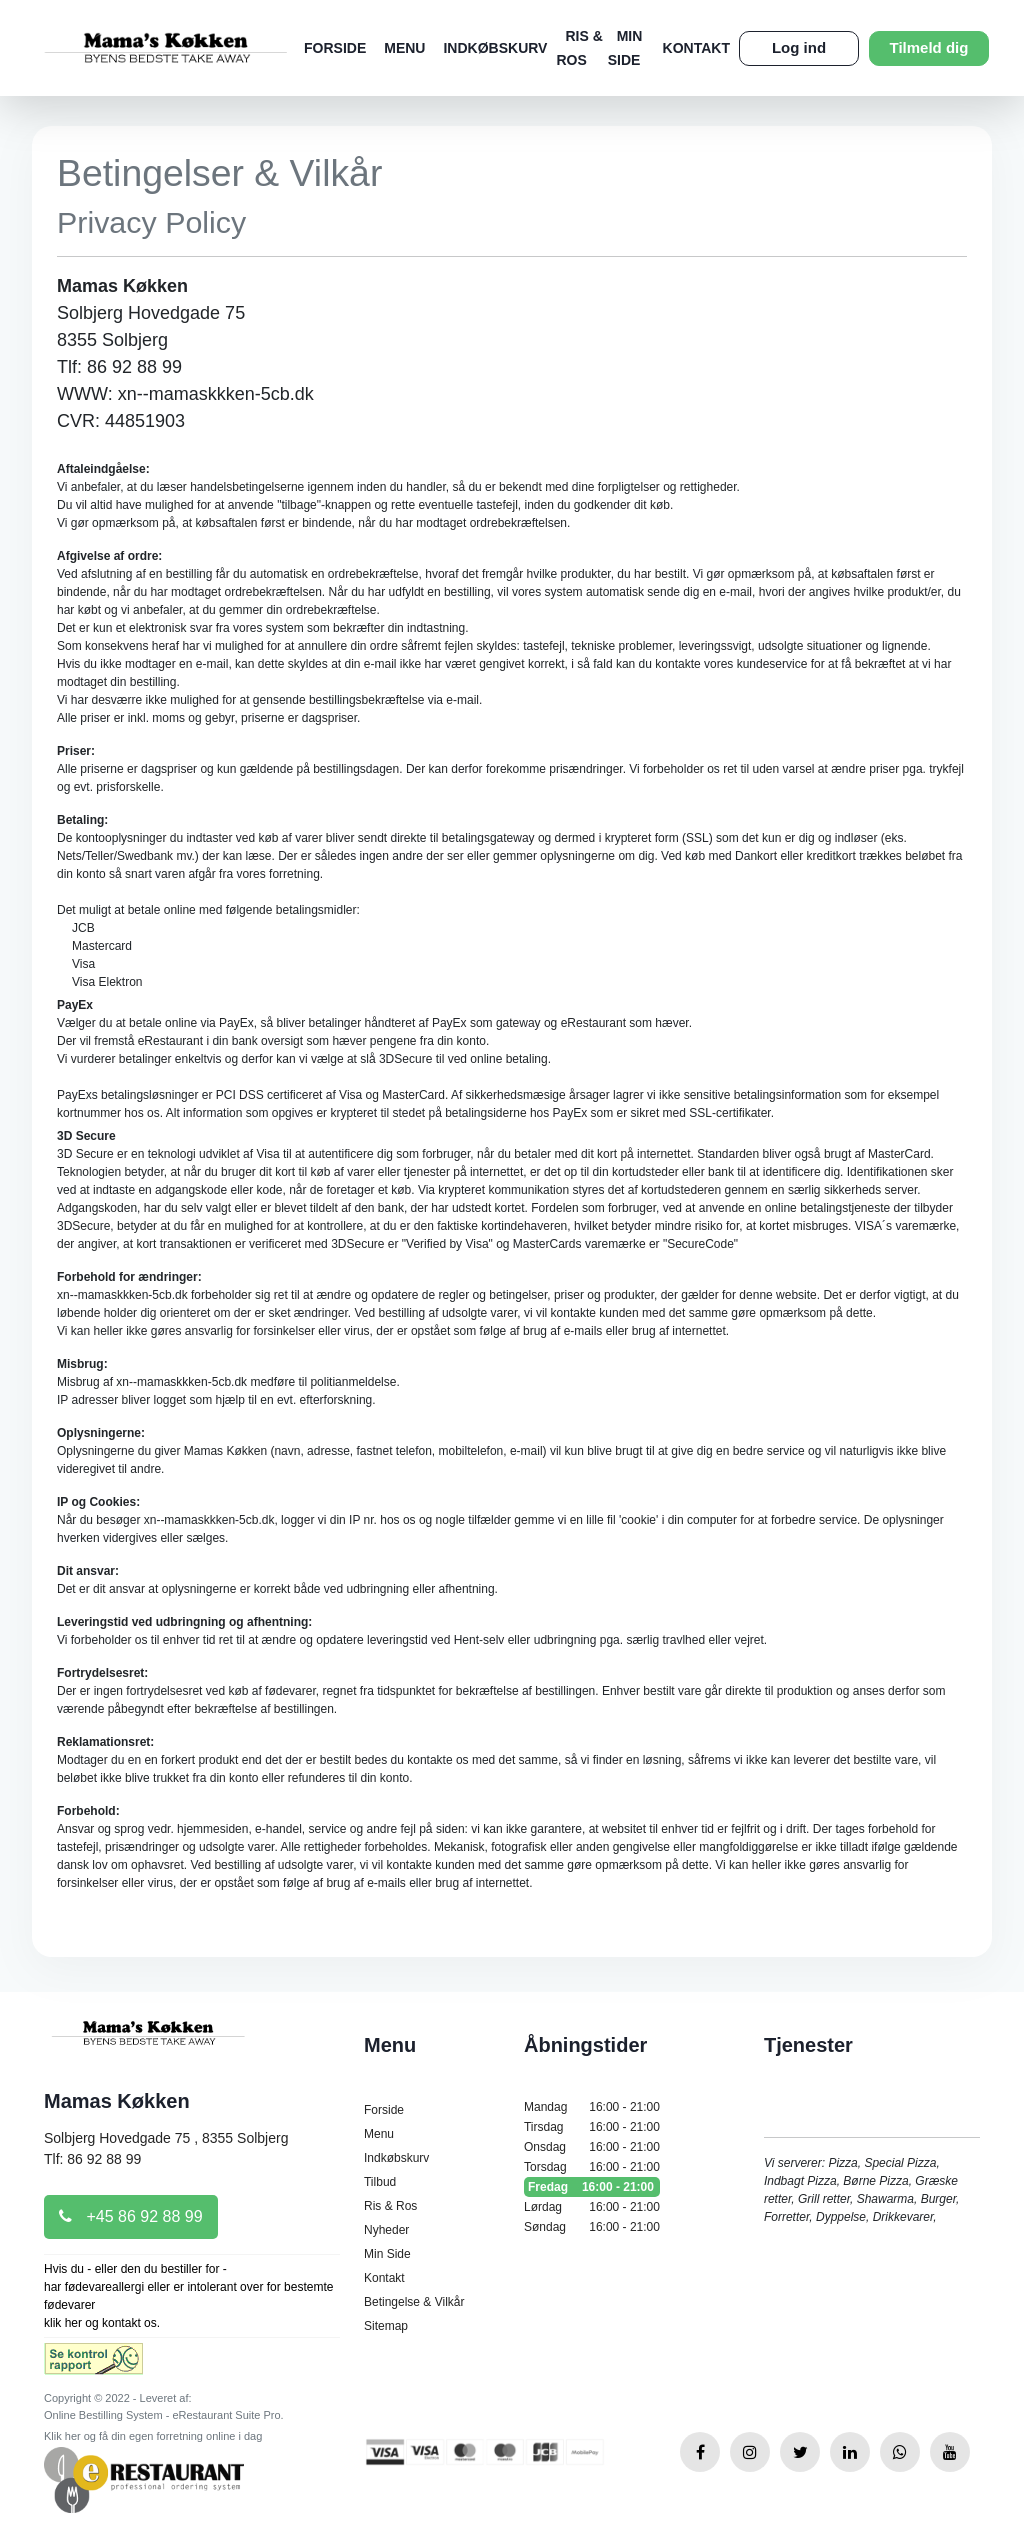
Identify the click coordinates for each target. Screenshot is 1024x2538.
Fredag (592, 2187)
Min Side (387, 2254)
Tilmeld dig (929, 47)
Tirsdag (592, 2127)
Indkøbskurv (495, 48)
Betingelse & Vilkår (414, 2302)
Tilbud (380, 2182)
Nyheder (386, 2230)
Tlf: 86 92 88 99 (92, 2159)
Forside (335, 48)
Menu (404, 48)
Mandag (592, 2107)
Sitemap (386, 2326)
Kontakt (696, 48)
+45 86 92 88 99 (131, 2216)
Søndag (592, 2227)
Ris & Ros (390, 2206)
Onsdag (592, 2147)
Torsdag (592, 2167)
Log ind (799, 47)
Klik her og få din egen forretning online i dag (153, 2436)
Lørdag (592, 2207)
